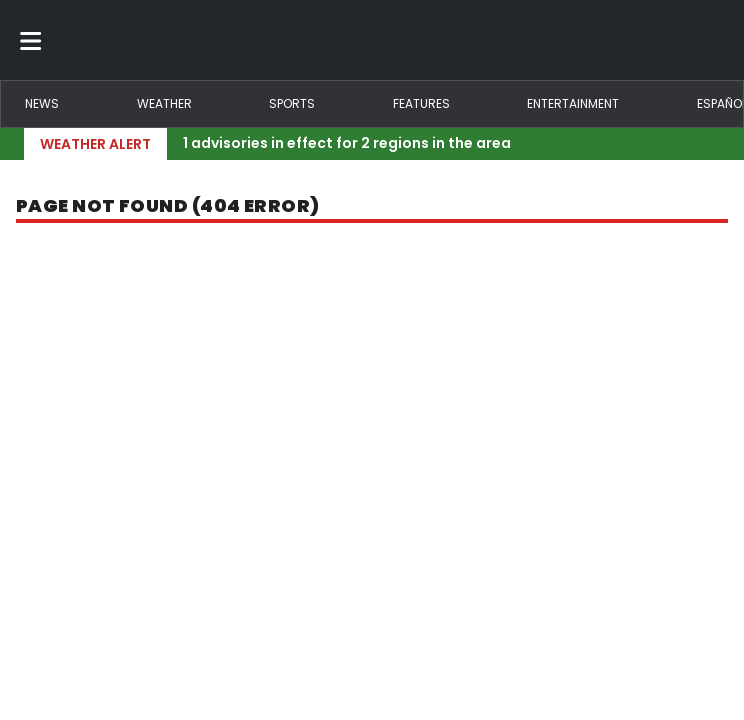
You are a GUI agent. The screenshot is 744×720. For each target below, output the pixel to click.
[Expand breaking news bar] (716, 144)
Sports (292, 103)
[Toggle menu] (31, 40)
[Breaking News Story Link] (439, 144)
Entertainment (573, 103)
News (42, 103)
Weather (164, 103)
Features (421, 103)
